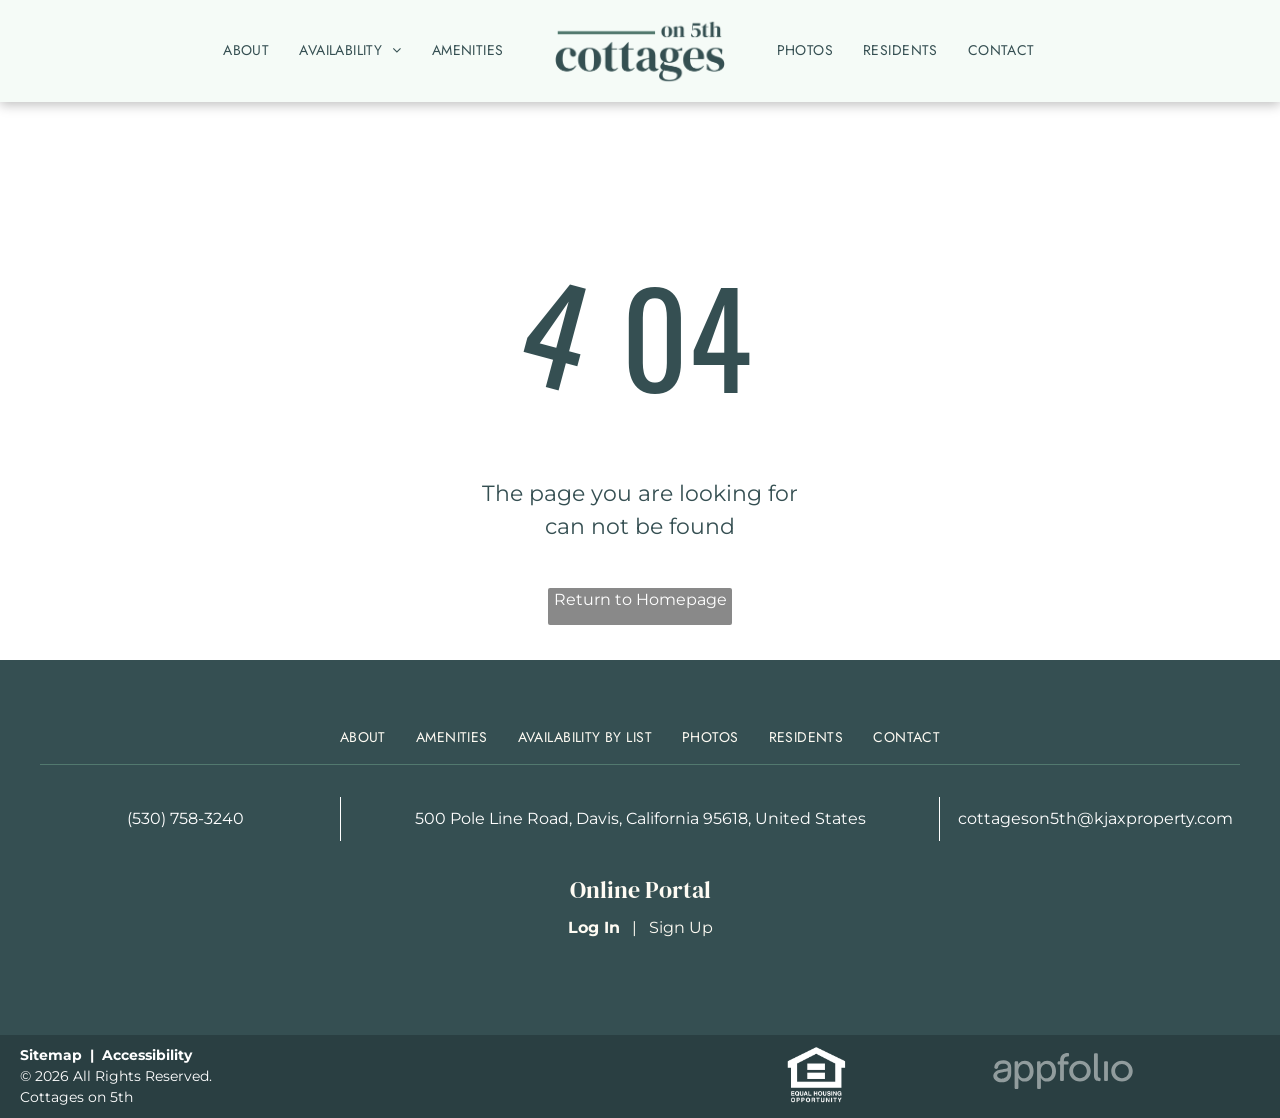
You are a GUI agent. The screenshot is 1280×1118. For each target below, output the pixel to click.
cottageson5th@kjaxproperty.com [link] (1095, 818)
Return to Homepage (640, 599)
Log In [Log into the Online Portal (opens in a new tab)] (594, 927)
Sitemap (51, 1055)
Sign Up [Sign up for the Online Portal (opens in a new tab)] (681, 927)
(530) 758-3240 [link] (185, 818)
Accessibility (147, 1055)
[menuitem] (246, 50)
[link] (816, 1056)
